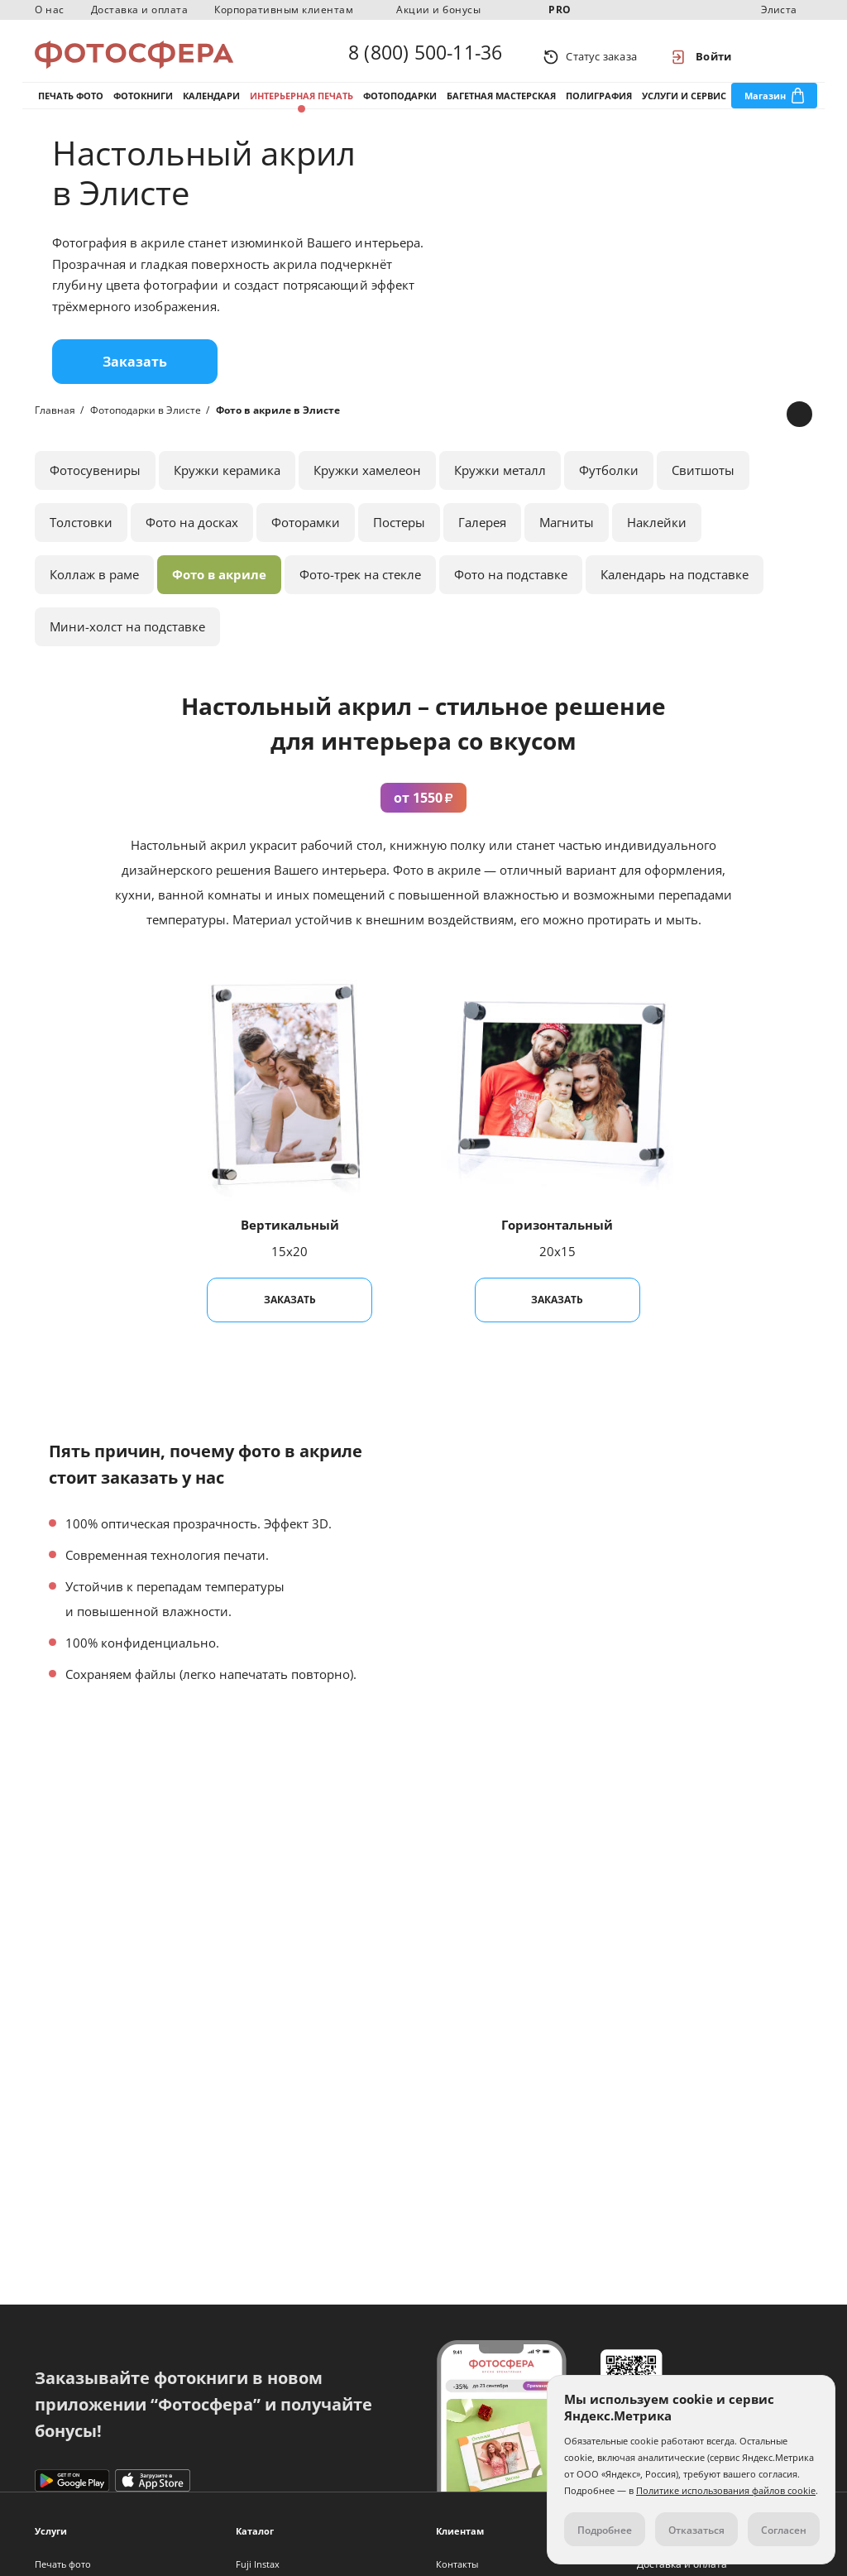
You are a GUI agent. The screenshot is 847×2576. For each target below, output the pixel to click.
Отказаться (696, 2530)
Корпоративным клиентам (283, 9)
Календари (211, 106)
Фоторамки (305, 539)
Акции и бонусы (438, 9)
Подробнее (604, 2530)
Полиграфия (599, 106)
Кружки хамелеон (367, 487)
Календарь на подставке (675, 591)
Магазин (765, 106)
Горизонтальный (557, 1242)
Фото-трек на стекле (360, 591)
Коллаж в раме (94, 591)
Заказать (135, 379)
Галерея (482, 539)
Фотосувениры (95, 487)
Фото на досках (192, 539)
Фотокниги (143, 106)
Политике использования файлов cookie (726, 2490)
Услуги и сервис (684, 106)
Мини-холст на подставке (127, 644)
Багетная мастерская (501, 106)
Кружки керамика (227, 487)
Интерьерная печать (301, 106)
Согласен (783, 2530)
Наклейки (657, 539)
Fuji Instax (258, 2564)
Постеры (399, 539)
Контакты (457, 2564)
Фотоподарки (400, 106)
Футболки (609, 487)
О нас (50, 9)
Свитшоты (703, 487)
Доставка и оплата (140, 9)
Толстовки (81, 539)
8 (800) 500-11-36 (425, 56)
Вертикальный (290, 1242)
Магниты (566, 539)
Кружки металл (500, 487)
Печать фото (70, 106)
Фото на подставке (510, 591)
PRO (560, 9)
